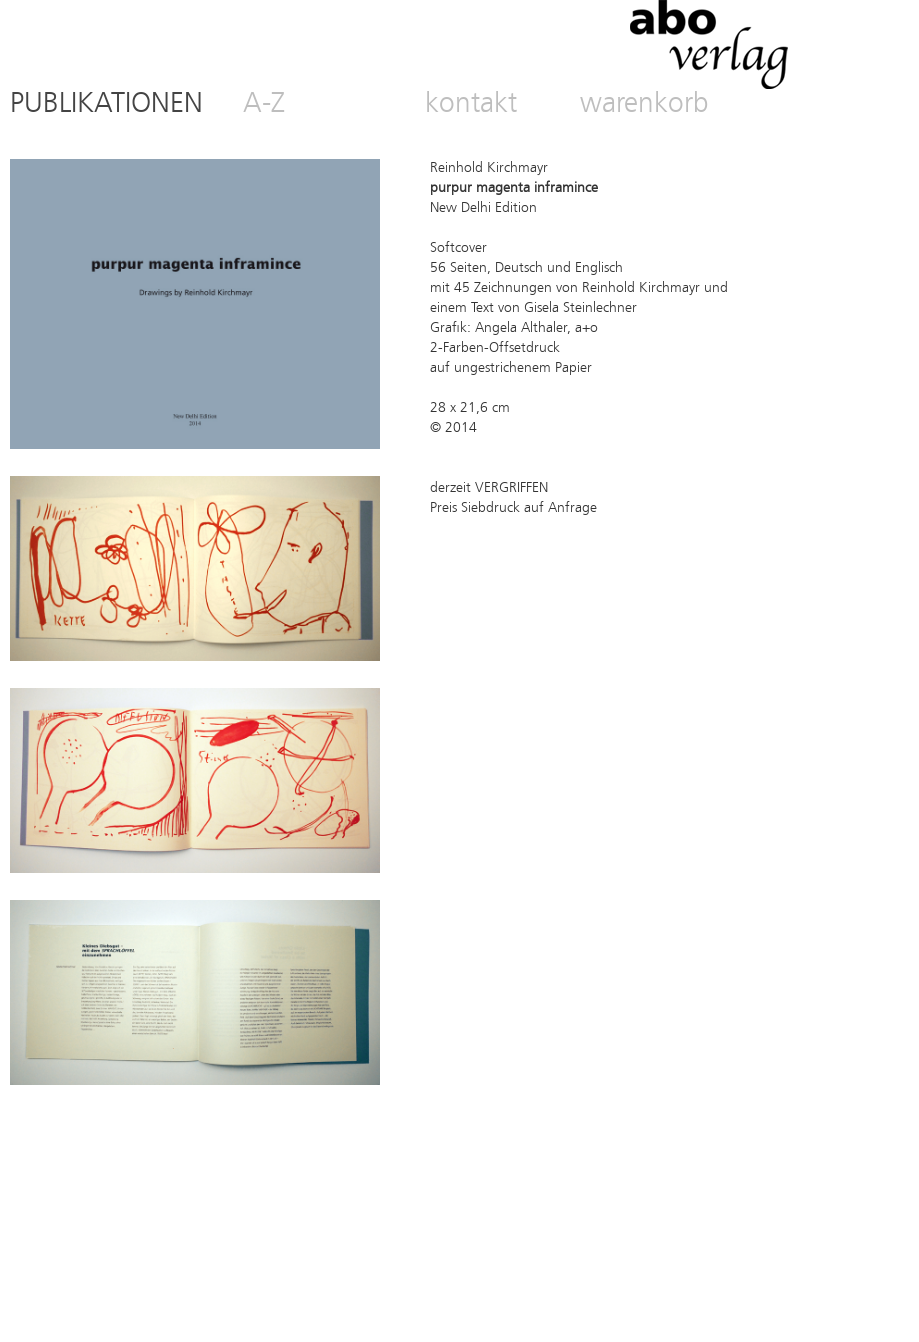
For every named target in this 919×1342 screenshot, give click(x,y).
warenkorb (644, 105)
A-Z (264, 105)
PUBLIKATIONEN (106, 105)
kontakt (471, 105)
